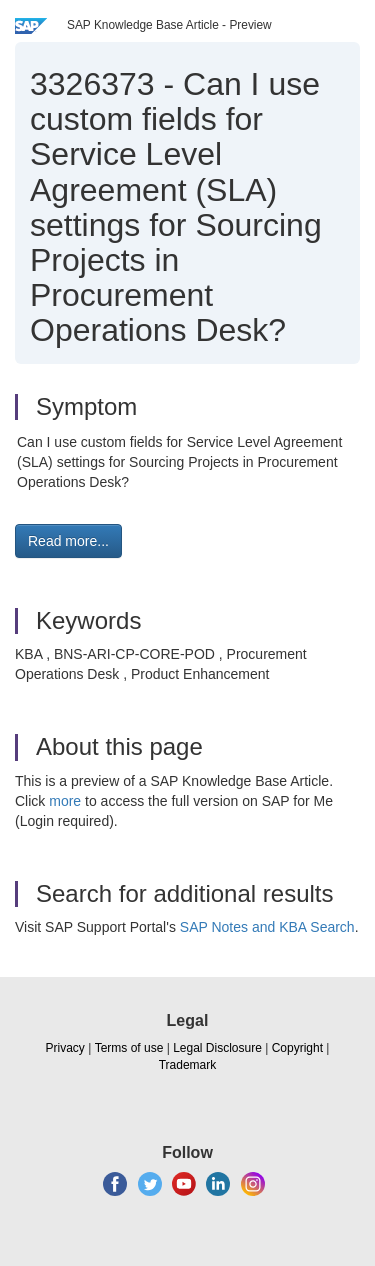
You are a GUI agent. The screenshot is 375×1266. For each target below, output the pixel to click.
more (65, 801)
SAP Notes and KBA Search (267, 927)
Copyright (297, 1048)
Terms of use (129, 1048)
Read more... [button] (68, 541)
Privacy (65, 1048)
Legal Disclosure (217, 1048)
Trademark (188, 1065)
